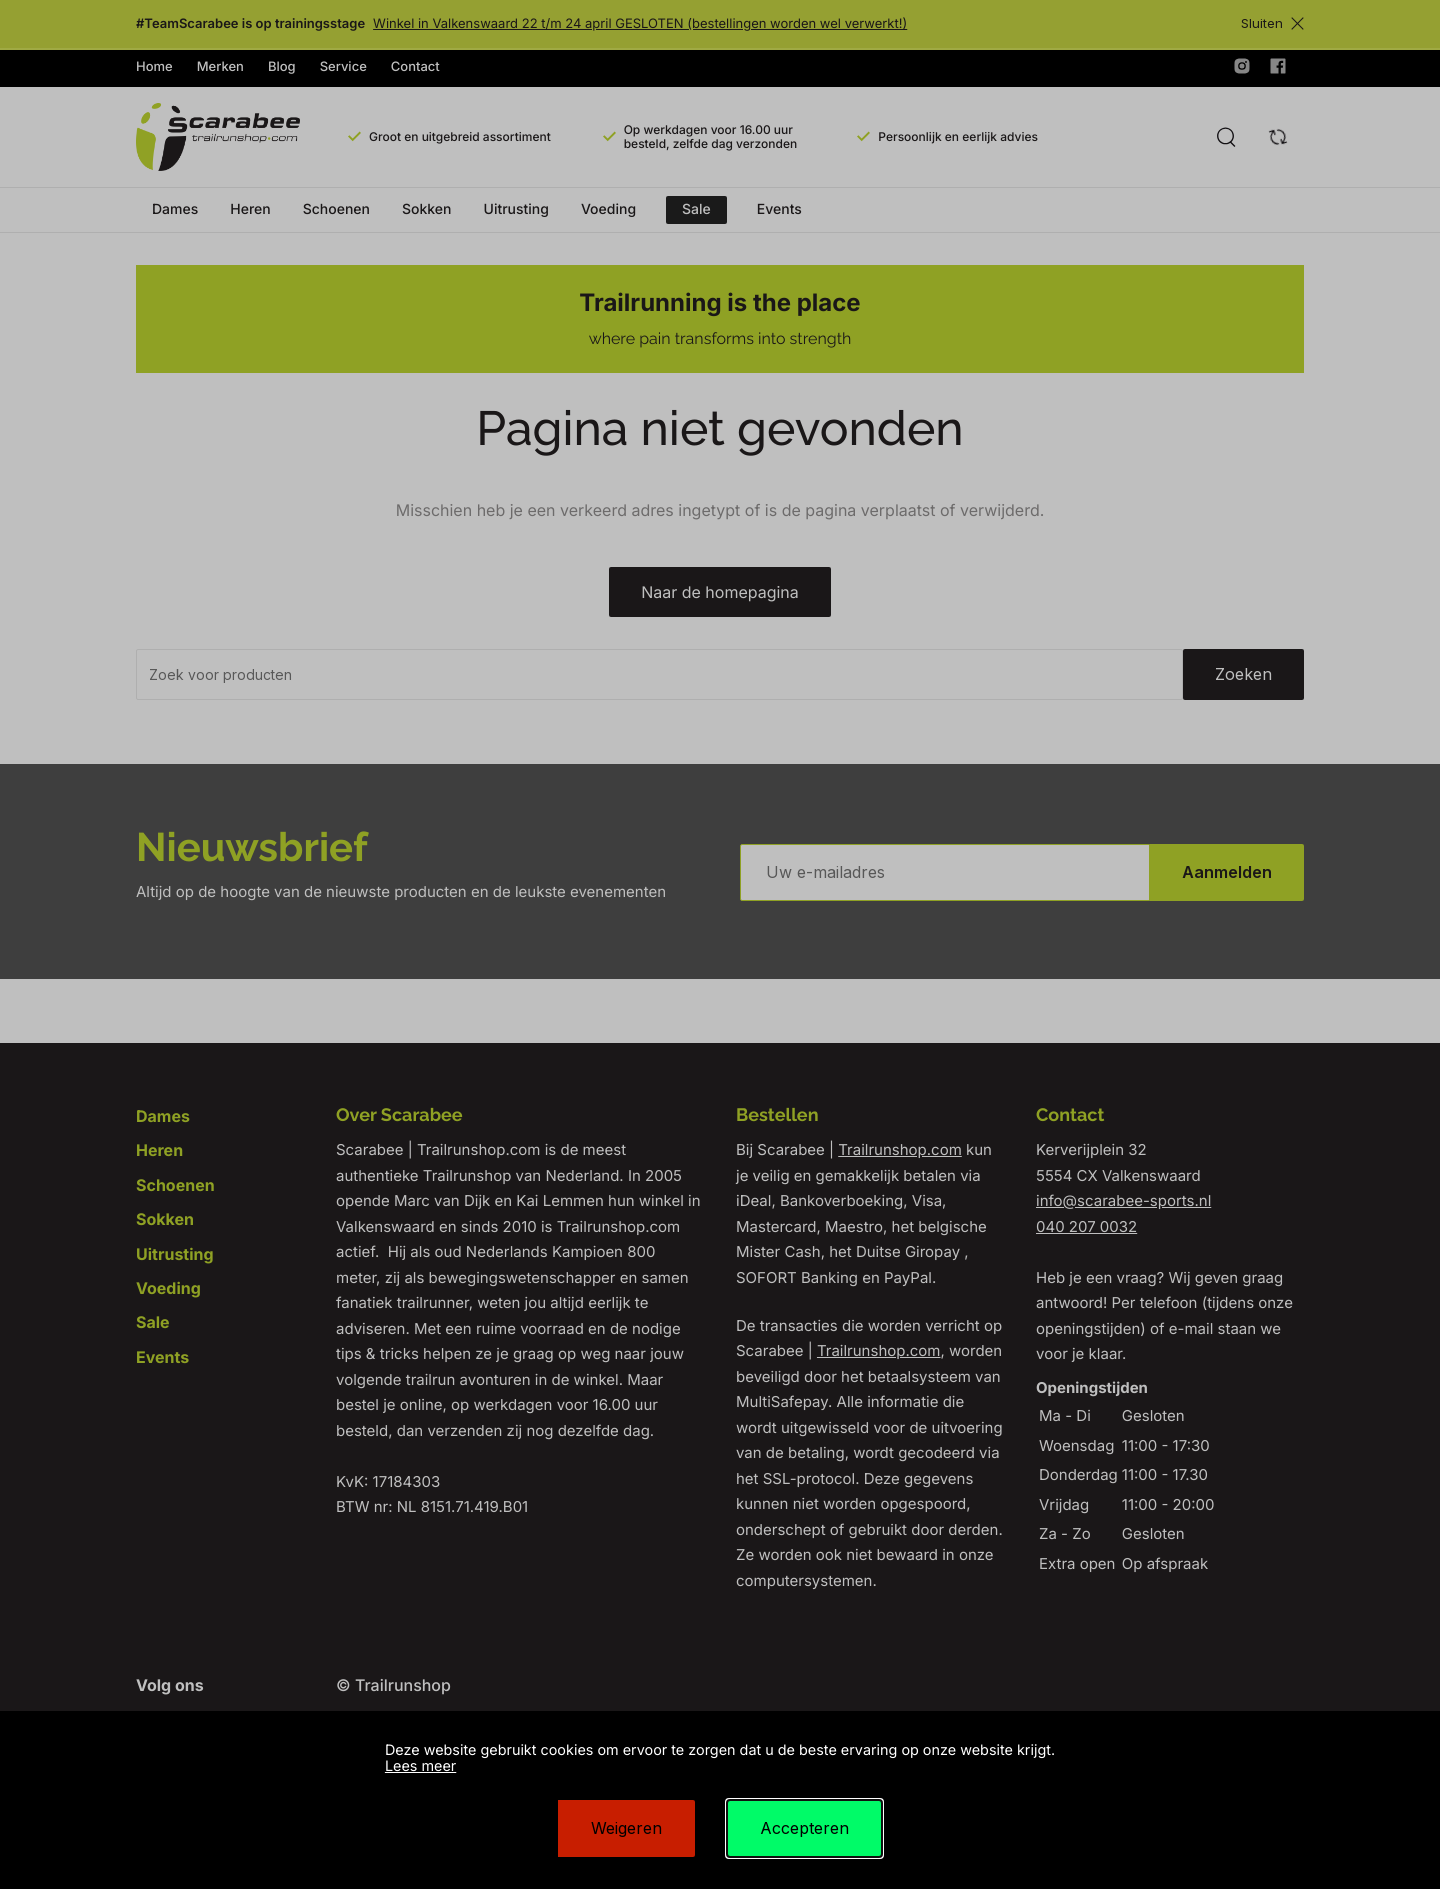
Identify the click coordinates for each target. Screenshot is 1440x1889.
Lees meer (420, 1766)
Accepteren (804, 1828)
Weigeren (626, 1828)
